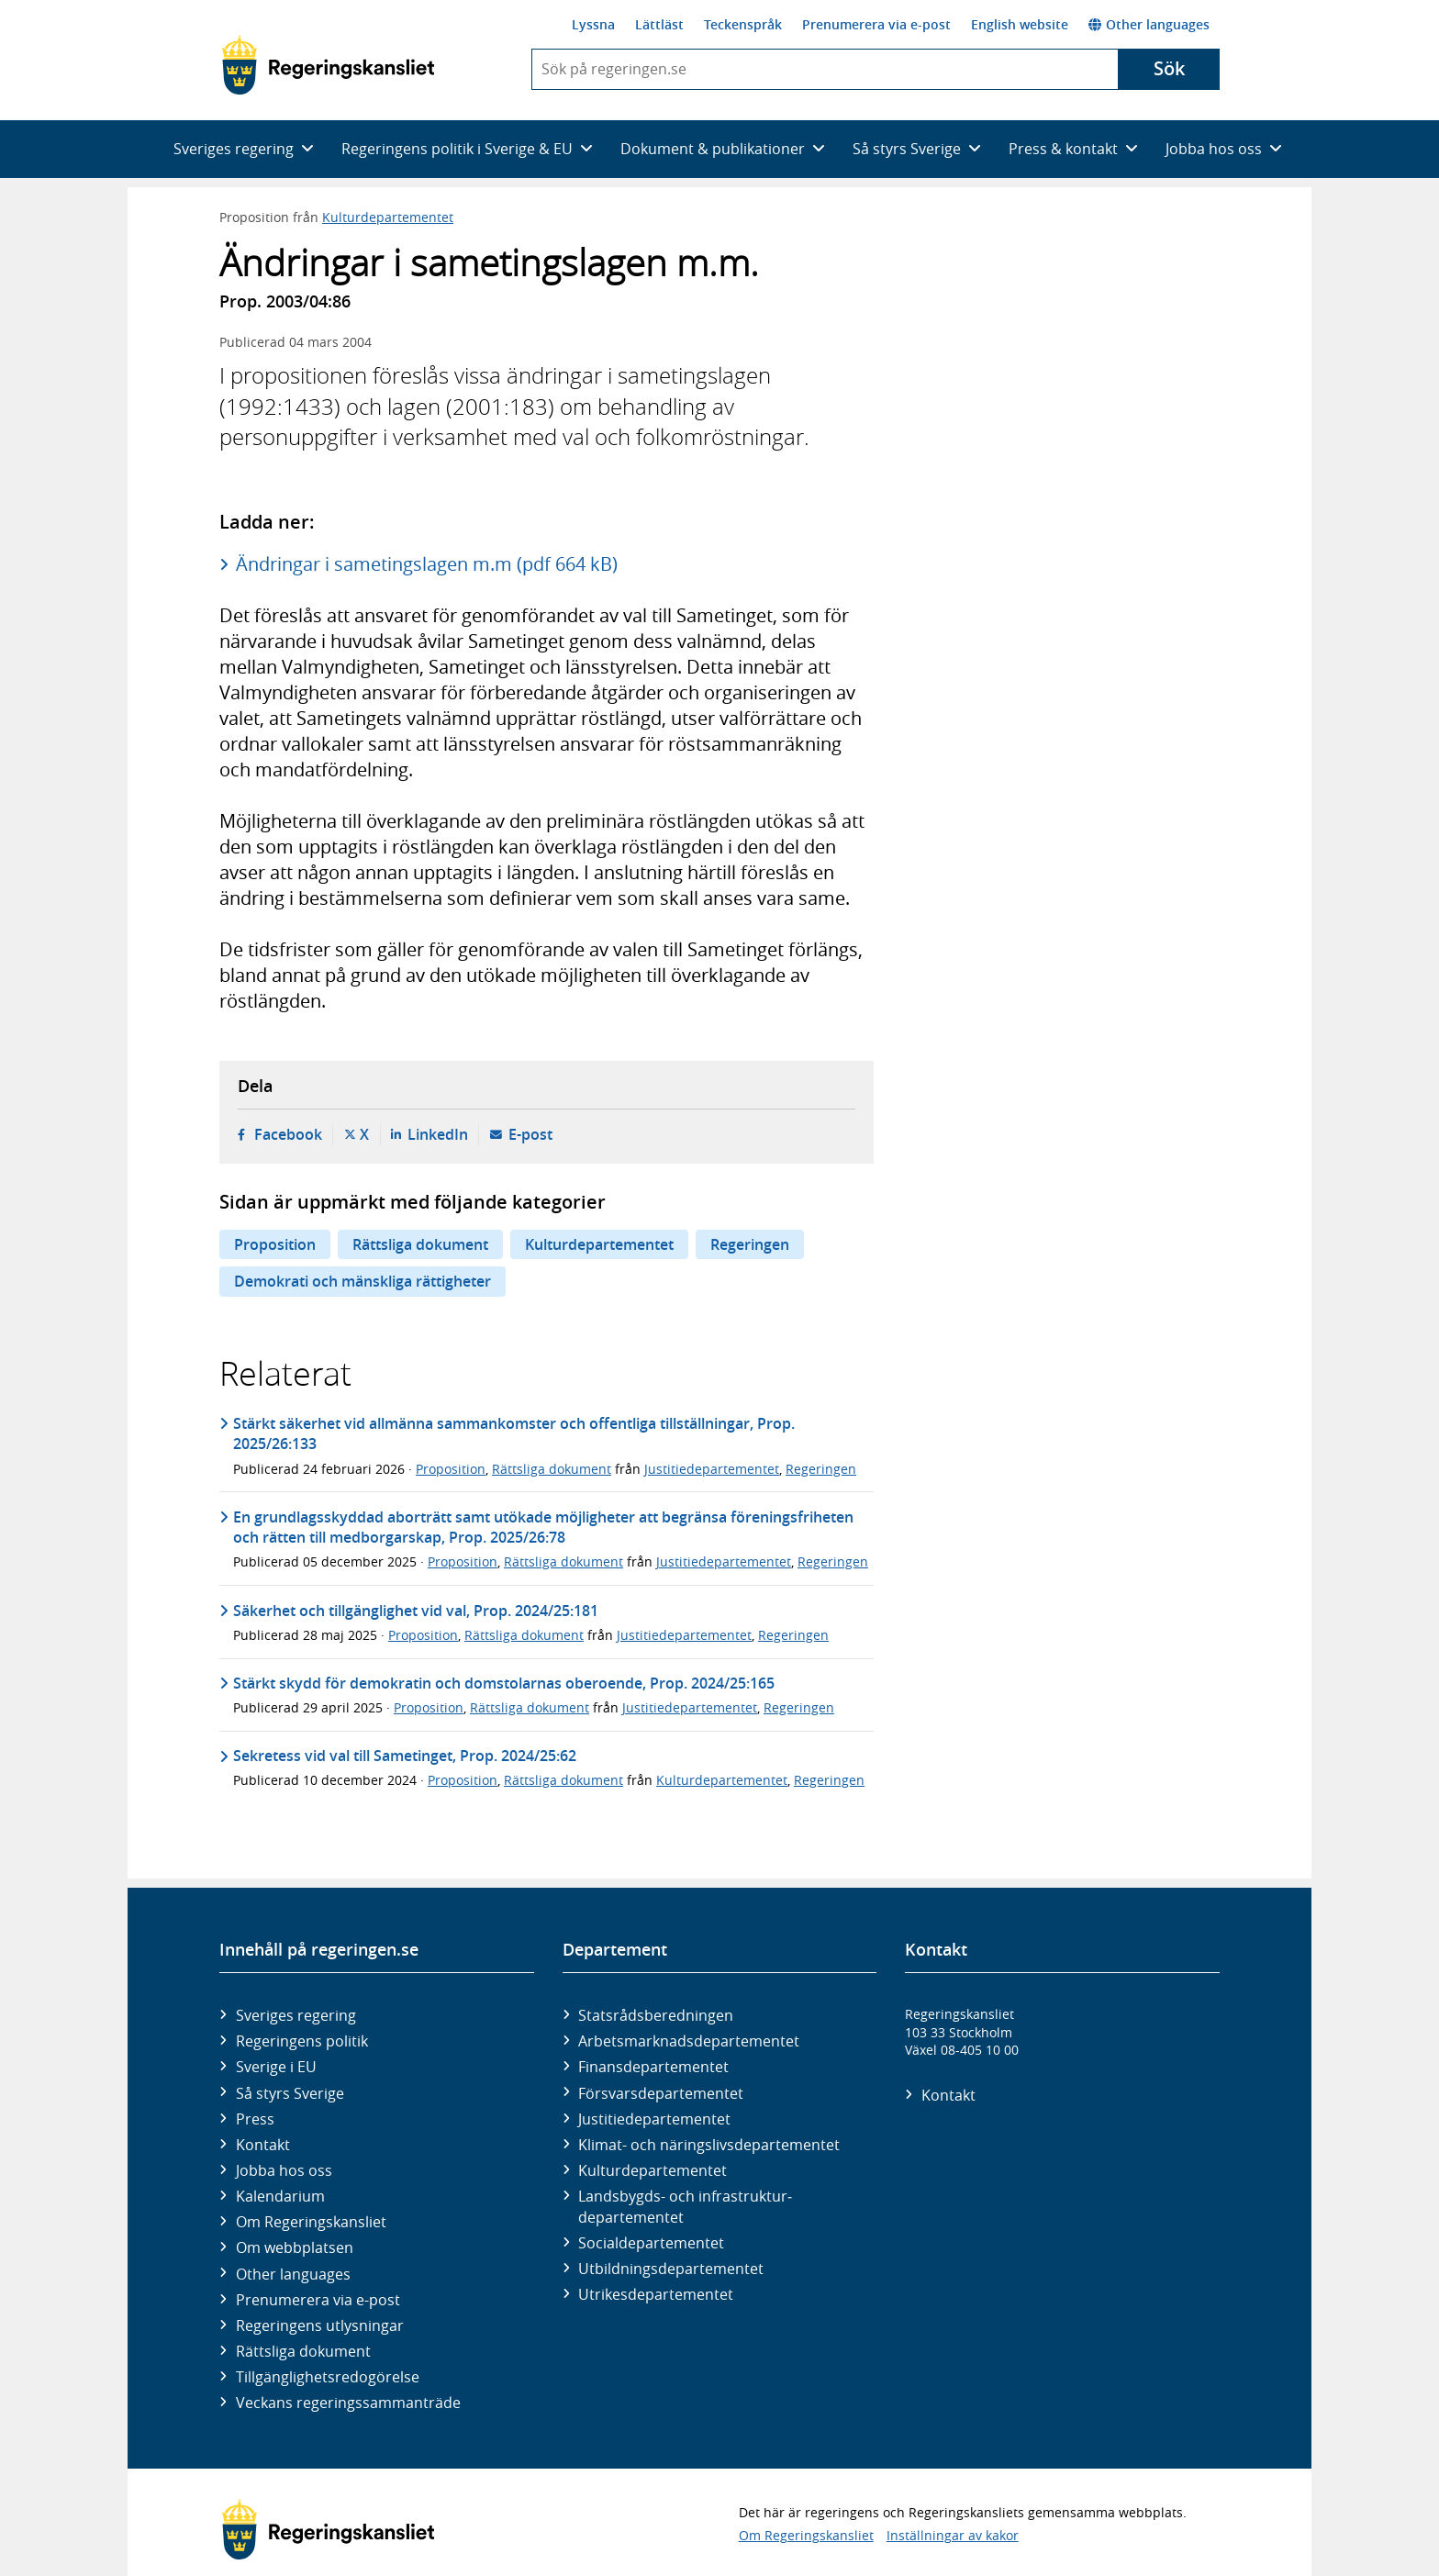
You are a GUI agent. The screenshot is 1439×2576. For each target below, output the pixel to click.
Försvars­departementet (660, 2093)
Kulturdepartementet (387, 217)
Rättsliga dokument (420, 1244)
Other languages (1149, 24)
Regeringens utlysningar (320, 2325)
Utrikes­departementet (655, 2294)
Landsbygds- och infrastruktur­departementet (685, 2206)
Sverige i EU (276, 2067)
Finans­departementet (653, 2067)
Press (255, 2119)
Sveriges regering (296, 2015)
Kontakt (263, 2145)
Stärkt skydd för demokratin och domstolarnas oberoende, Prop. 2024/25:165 (504, 1683)
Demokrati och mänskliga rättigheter (362, 1281)
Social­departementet (651, 2243)
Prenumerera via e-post (876, 24)
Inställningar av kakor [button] (953, 2535)
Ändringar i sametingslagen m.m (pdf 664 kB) (427, 564)
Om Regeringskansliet (311, 2222)
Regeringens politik (302, 2041)
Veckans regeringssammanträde (348, 2402)
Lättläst (659, 24)
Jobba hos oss (284, 2170)
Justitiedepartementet (711, 1469)
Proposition (275, 1244)
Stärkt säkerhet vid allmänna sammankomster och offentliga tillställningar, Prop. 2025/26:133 (514, 1433)
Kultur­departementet (652, 2170)
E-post (530, 1134)
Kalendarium (280, 2196)
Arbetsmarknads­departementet (688, 2041)
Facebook (288, 1134)
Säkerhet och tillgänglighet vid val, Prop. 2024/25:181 (415, 1610)
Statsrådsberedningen (655, 2015)
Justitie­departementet (654, 2119)
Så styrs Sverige (290, 2093)
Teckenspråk (743, 24)
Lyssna (593, 24)
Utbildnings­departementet (671, 2268)
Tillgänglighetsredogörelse (327, 2377)
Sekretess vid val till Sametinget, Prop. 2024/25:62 (404, 1755)
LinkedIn (437, 1134)
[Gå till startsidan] (328, 65)
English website (1019, 24)
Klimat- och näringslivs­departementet (709, 2145)
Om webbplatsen (294, 2247)
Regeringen (749, 1244)
